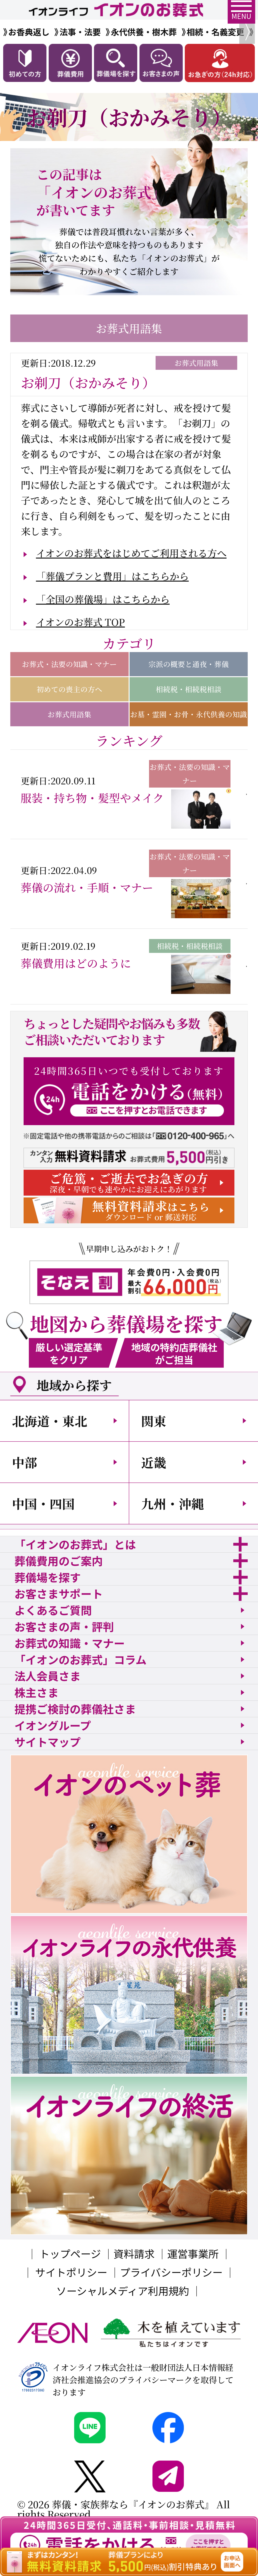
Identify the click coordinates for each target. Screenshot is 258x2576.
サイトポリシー (71, 2271)
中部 (24, 1462)
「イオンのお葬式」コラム (80, 1659)
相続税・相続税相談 (188, 689)
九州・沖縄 (172, 1503)
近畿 (153, 1462)
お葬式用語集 (69, 714)
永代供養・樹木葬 (144, 32)
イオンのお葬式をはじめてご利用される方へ (131, 553)
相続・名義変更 (215, 32)
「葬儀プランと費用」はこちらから (112, 576)
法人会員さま (47, 1676)
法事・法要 (80, 32)
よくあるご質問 (53, 1610)
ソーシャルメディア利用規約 (122, 2290)
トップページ (70, 2253)
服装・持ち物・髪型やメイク (92, 798)
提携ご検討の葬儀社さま (75, 1709)
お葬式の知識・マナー (69, 1643)
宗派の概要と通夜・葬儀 (188, 664)
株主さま (36, 1692)
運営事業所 (193, 2253)
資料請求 (134, 2253)
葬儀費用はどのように (76, 963)
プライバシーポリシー (171, 2271)
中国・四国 (43, 1503)
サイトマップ (47, 1742)
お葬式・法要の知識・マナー (69, 664)
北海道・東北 (49, 1421)
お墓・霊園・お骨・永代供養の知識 (188, 714)
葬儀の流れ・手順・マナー (87, 887)
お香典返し (28, 32)
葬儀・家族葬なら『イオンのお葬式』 (133, 2504)
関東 (153, 1421)
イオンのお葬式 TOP (80, 622)
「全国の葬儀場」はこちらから (103, 599)
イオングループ (52, 1725)
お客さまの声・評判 (64, 1626)
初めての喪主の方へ (69, 689)
